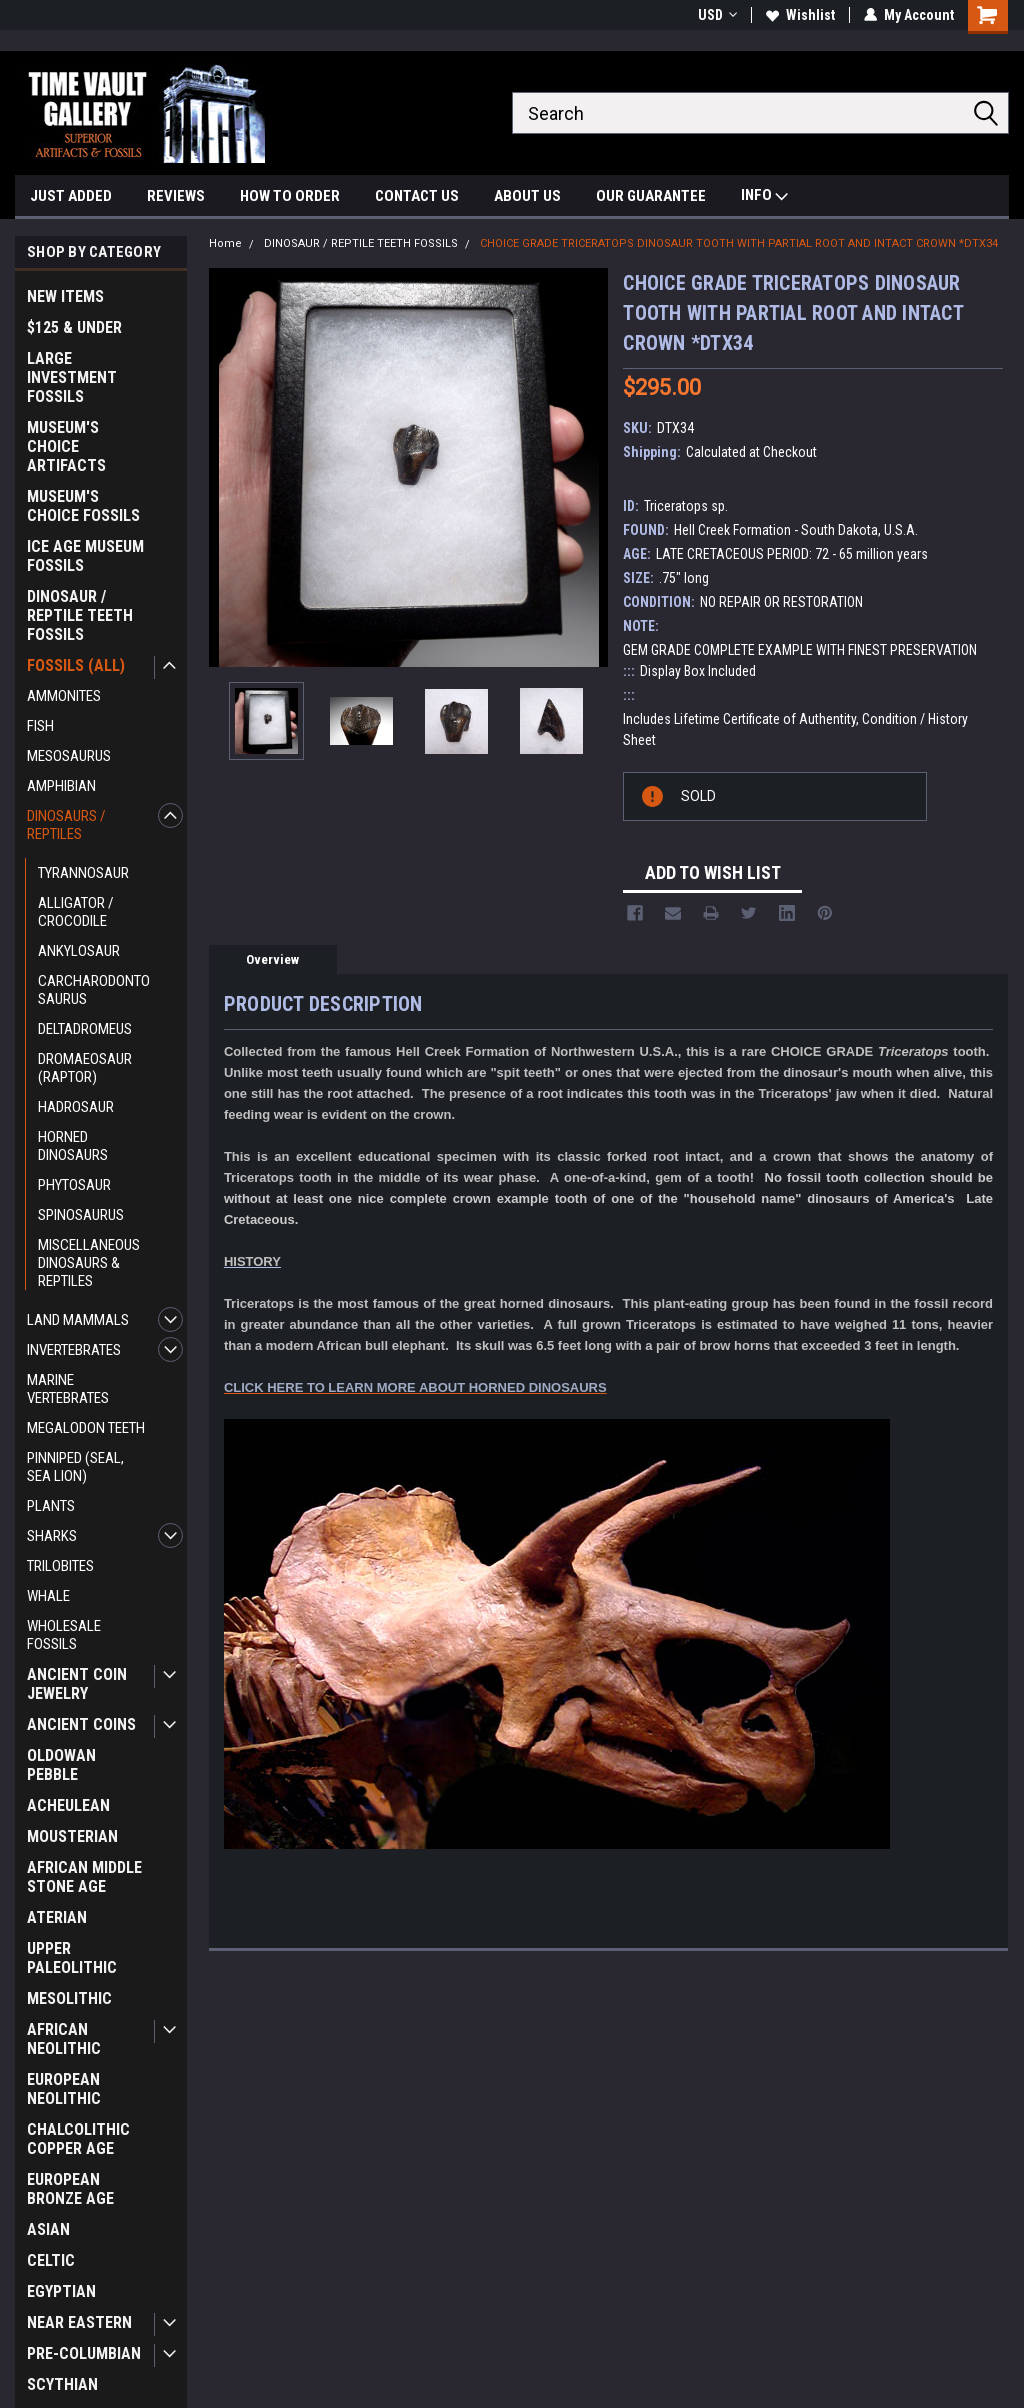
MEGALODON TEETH (86, 1428)
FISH (40, 726)
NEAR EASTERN (79, 2322)
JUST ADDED (71, 196)
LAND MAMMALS (78, 1320)
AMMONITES (64, 696)
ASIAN (48, 2229)
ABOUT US (527, 196)
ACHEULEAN (68, 1805)
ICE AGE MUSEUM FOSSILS (85, 556)
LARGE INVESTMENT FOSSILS (72, 377)
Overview (272, 959)
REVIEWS (176, 196)
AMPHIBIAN (61, 786)
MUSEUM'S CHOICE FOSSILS (83, 506)
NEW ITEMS (65, 296)
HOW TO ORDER (290, 196)
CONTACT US (417, 196)
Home (225, 243)
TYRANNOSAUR (83, 873)
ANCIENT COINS (81, 1724)
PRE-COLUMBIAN (84, 2353)
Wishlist (800, 15)
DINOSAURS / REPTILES (66, 825)
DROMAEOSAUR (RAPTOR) (85, 1068)
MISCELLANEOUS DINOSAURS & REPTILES (89, 1263)
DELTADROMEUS (85, 1029)
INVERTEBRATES (74, 1350)
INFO (764, 197)
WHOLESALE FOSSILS (64, 1635)
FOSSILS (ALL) (76, 665)
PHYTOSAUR (74, 1185)
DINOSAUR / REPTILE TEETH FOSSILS (80, 615)
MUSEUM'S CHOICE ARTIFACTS (66, 446)
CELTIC (51, 2260)
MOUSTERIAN (72, 1836)
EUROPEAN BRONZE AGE (70, 2189)
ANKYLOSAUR (79, 951)
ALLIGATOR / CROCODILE (76, 912)
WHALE (48, 1596)
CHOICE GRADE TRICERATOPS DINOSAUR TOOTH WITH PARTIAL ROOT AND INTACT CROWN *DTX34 (739, 243)
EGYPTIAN (61, 2291)
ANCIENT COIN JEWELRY (77, 1684)
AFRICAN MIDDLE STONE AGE (84, 1877)
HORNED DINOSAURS (73, 1146)
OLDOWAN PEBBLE (61, 1765)
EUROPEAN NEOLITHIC (64, 2089)
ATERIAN (57, 1917)
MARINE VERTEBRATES (68, 1389)
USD (717, 15)
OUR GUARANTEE (651, 196)
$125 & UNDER (74, 327)
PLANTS (51, 1506)
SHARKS (52, 1536)
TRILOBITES (60, 1566)
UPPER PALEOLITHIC (72, 1958)
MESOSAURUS (69, 756)
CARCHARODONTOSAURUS (94, 990)
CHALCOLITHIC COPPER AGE (78, 2139)
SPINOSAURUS (81, 1215)
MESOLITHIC (69, 1998)
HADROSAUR (76, 1107)
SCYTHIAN (62, 2384)
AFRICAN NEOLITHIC (64, 2039)
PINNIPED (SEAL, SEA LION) (75, 1467)
